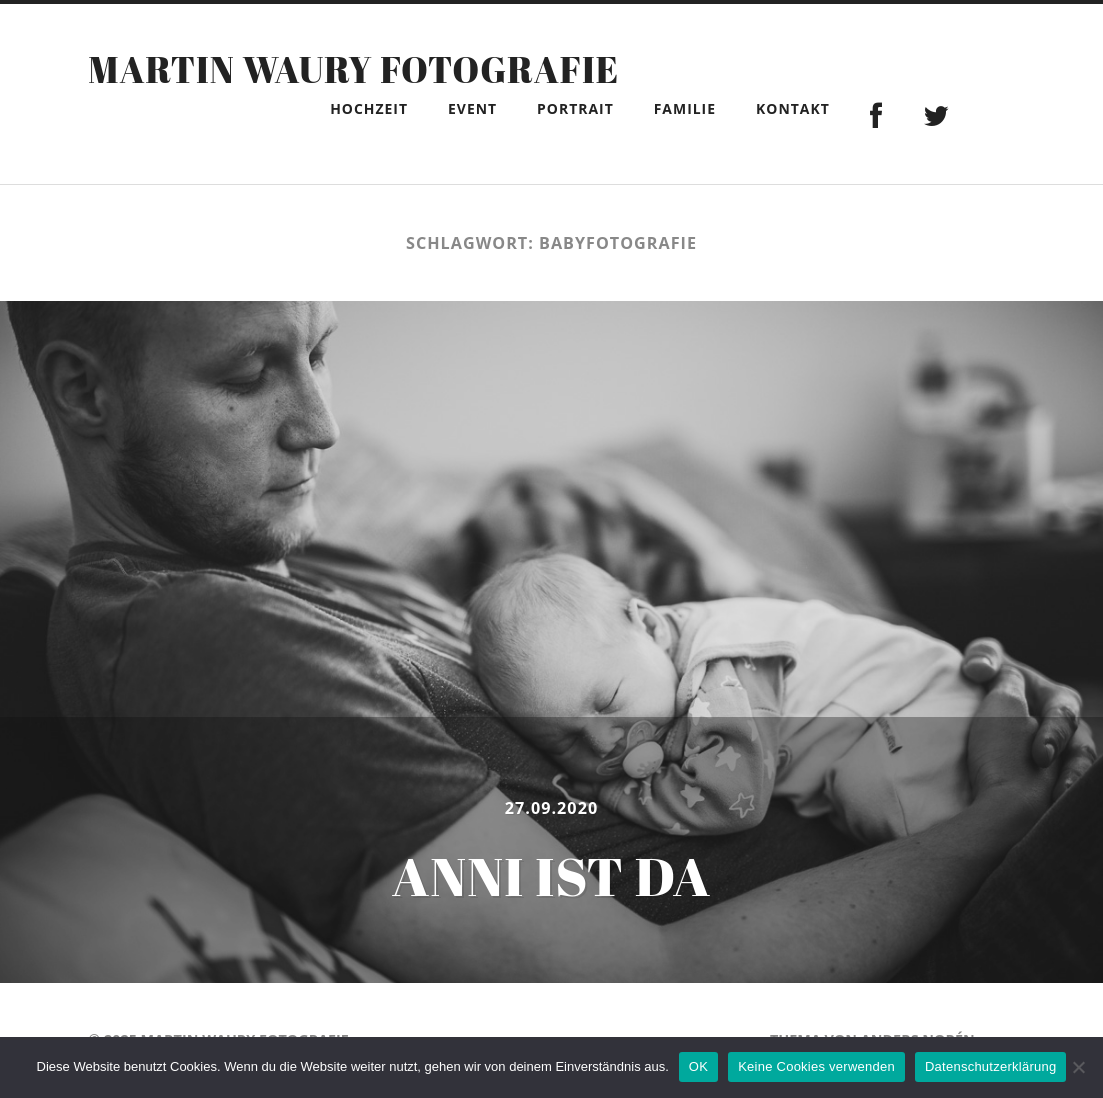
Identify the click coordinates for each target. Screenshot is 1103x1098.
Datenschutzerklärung (990, 1066)
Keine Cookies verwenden (816, 1066)
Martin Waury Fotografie (353, 69)
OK (698, 1066)
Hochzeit (369, 108)
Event (472, 108)
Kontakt (793, 108)
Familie (685, 108)
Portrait (575, 108)
